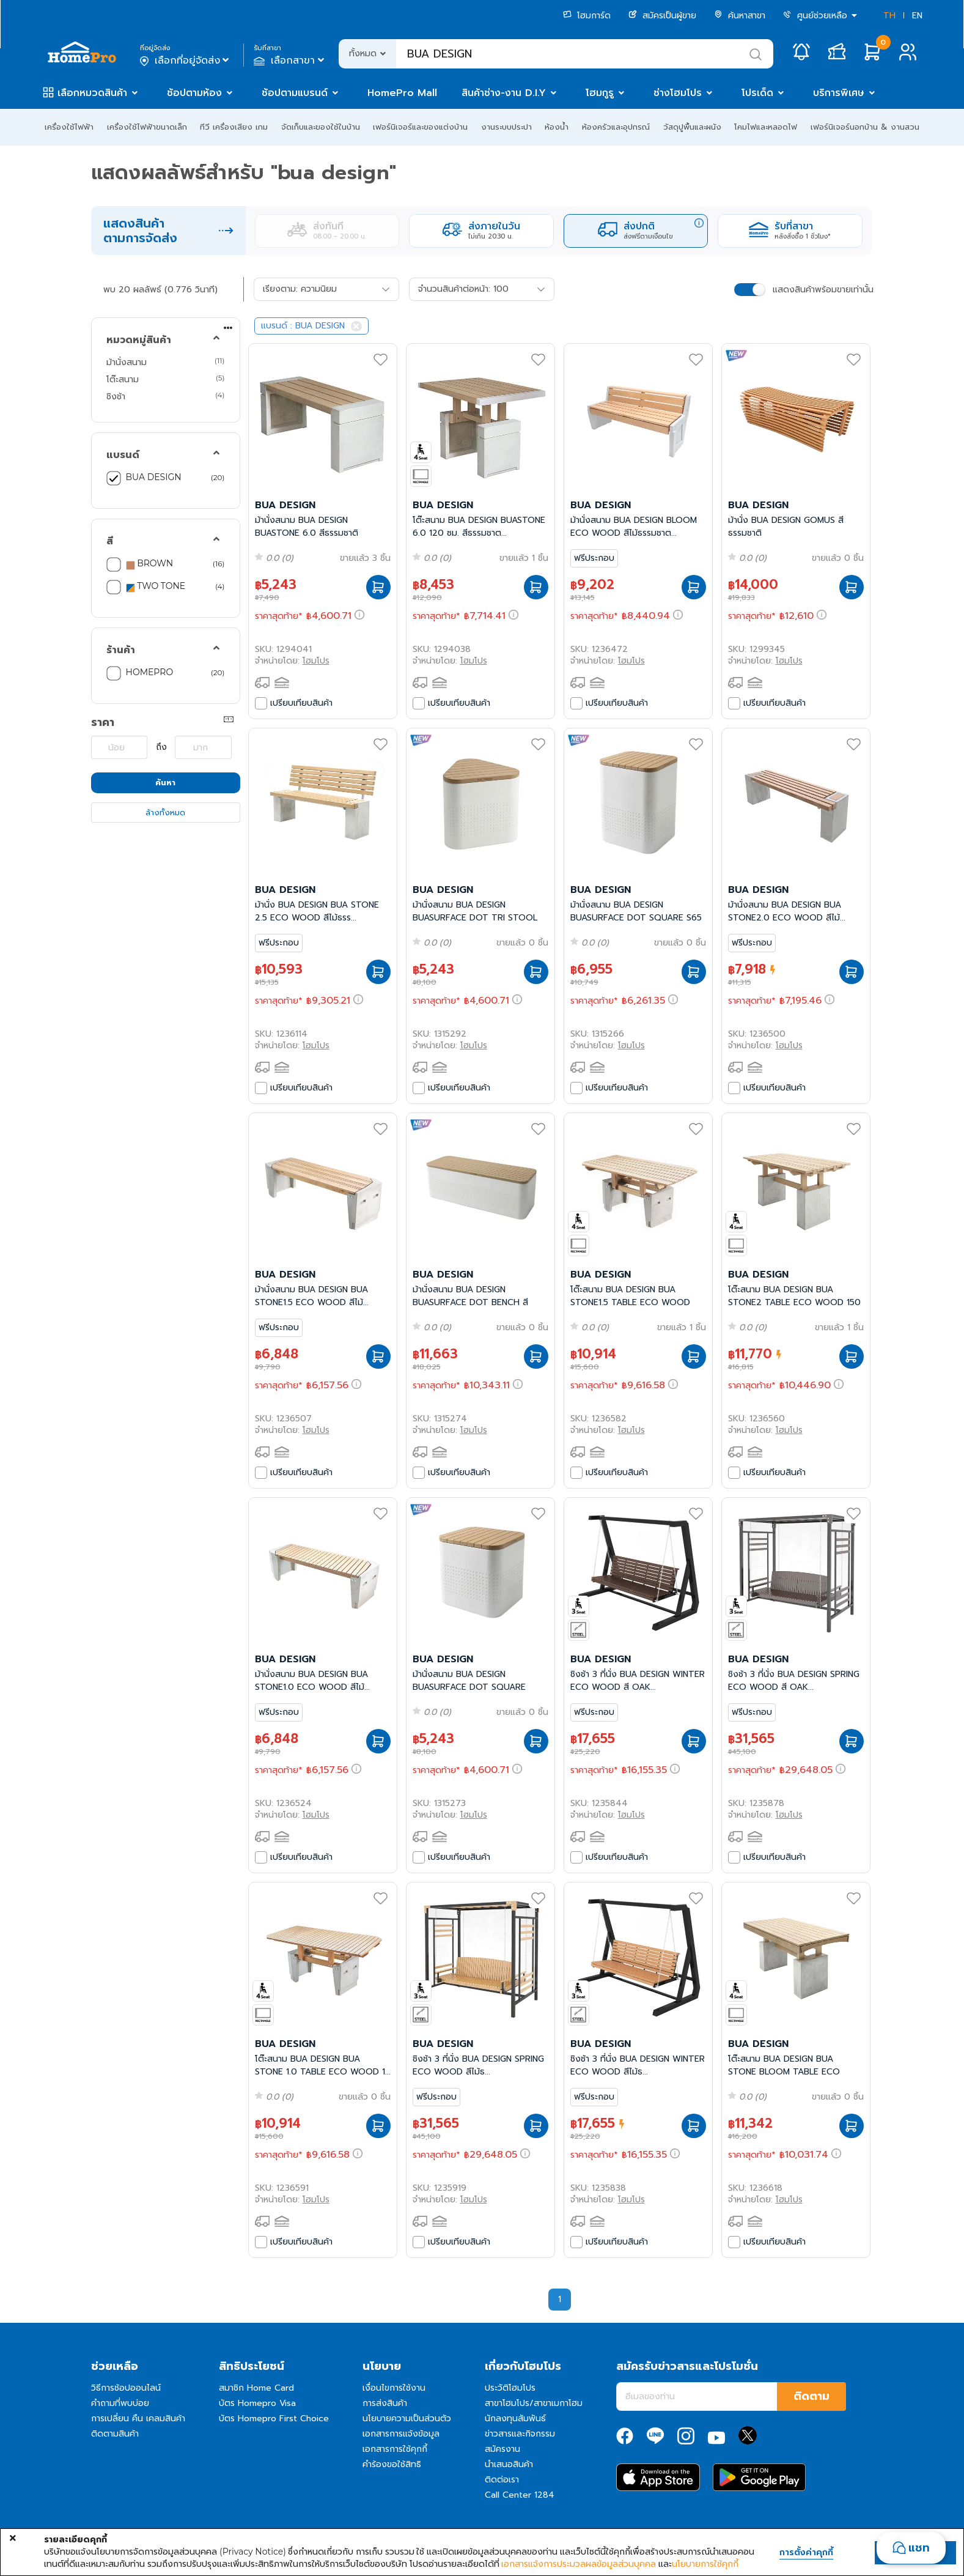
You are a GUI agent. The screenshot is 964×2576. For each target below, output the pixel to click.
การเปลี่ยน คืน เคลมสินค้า (138, 2418)
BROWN (150, 564)
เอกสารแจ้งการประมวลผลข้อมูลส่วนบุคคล (578, 2563)
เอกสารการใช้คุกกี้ (394, 2449)
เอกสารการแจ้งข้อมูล (401, 2433)
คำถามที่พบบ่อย (120, 2403)
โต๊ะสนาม (122, 379)
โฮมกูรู (600, 93)
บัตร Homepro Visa (257, 2403)
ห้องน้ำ (556, 127)
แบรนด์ (122, 455)
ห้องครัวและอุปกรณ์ (616, 127)
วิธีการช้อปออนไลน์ (126, 2388)
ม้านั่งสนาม (126, 362)
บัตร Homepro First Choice (274, 2418)
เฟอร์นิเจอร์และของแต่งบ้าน (420, 127)
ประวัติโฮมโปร (510, 2388)
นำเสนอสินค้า (509, 2464)
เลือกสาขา (290, 60)
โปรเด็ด (757, 93)
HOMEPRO (150, 672)
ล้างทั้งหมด (165, 812)
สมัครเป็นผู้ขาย (662, 15)
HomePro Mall (402, 93)
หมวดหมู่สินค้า (138, 340)
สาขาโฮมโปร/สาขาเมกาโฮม (534, 2403)
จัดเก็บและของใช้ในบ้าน (320, 127)
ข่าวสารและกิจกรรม (520, 2433)
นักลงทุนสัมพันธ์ (515, 2418)
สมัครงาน (502, 2449)
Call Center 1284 (519, 2495)
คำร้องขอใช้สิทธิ (391, 2464)
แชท (919, 2547)
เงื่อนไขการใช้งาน (393, 2388)
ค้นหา (165, 782)
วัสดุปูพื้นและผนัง (692, 127)
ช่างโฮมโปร (677, 93)
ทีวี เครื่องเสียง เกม (234, 127)
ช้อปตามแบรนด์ (295, 93)
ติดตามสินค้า (115, 2433)
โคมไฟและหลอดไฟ (765, 127)
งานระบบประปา (506, 127)
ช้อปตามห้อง (194, 93)
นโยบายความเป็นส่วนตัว (406, 2418)
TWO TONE (156, 586)
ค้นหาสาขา (739, 15)
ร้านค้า (120, 650)
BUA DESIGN (154, 477)
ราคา (102, 722)
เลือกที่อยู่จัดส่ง (185, 60)
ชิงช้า (115, 396)
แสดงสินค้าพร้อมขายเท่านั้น (823, 289)
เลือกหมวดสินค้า (92, 93)
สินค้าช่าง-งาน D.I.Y (504, 93)
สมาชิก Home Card (256, 2388)
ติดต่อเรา (502, 2479)
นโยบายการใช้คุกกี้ (705, 2563)
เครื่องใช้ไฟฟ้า (69, 127)
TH (889, 15)
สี (109, 541)
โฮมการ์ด (587, 15)
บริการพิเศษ (838, 93)
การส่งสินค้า (384, 2403)
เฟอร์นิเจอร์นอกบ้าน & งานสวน (865, 127)
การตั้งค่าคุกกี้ (806, 2553)
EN (917, 15)
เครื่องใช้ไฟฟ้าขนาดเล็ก (147, 127)
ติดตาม (811, 2396)
